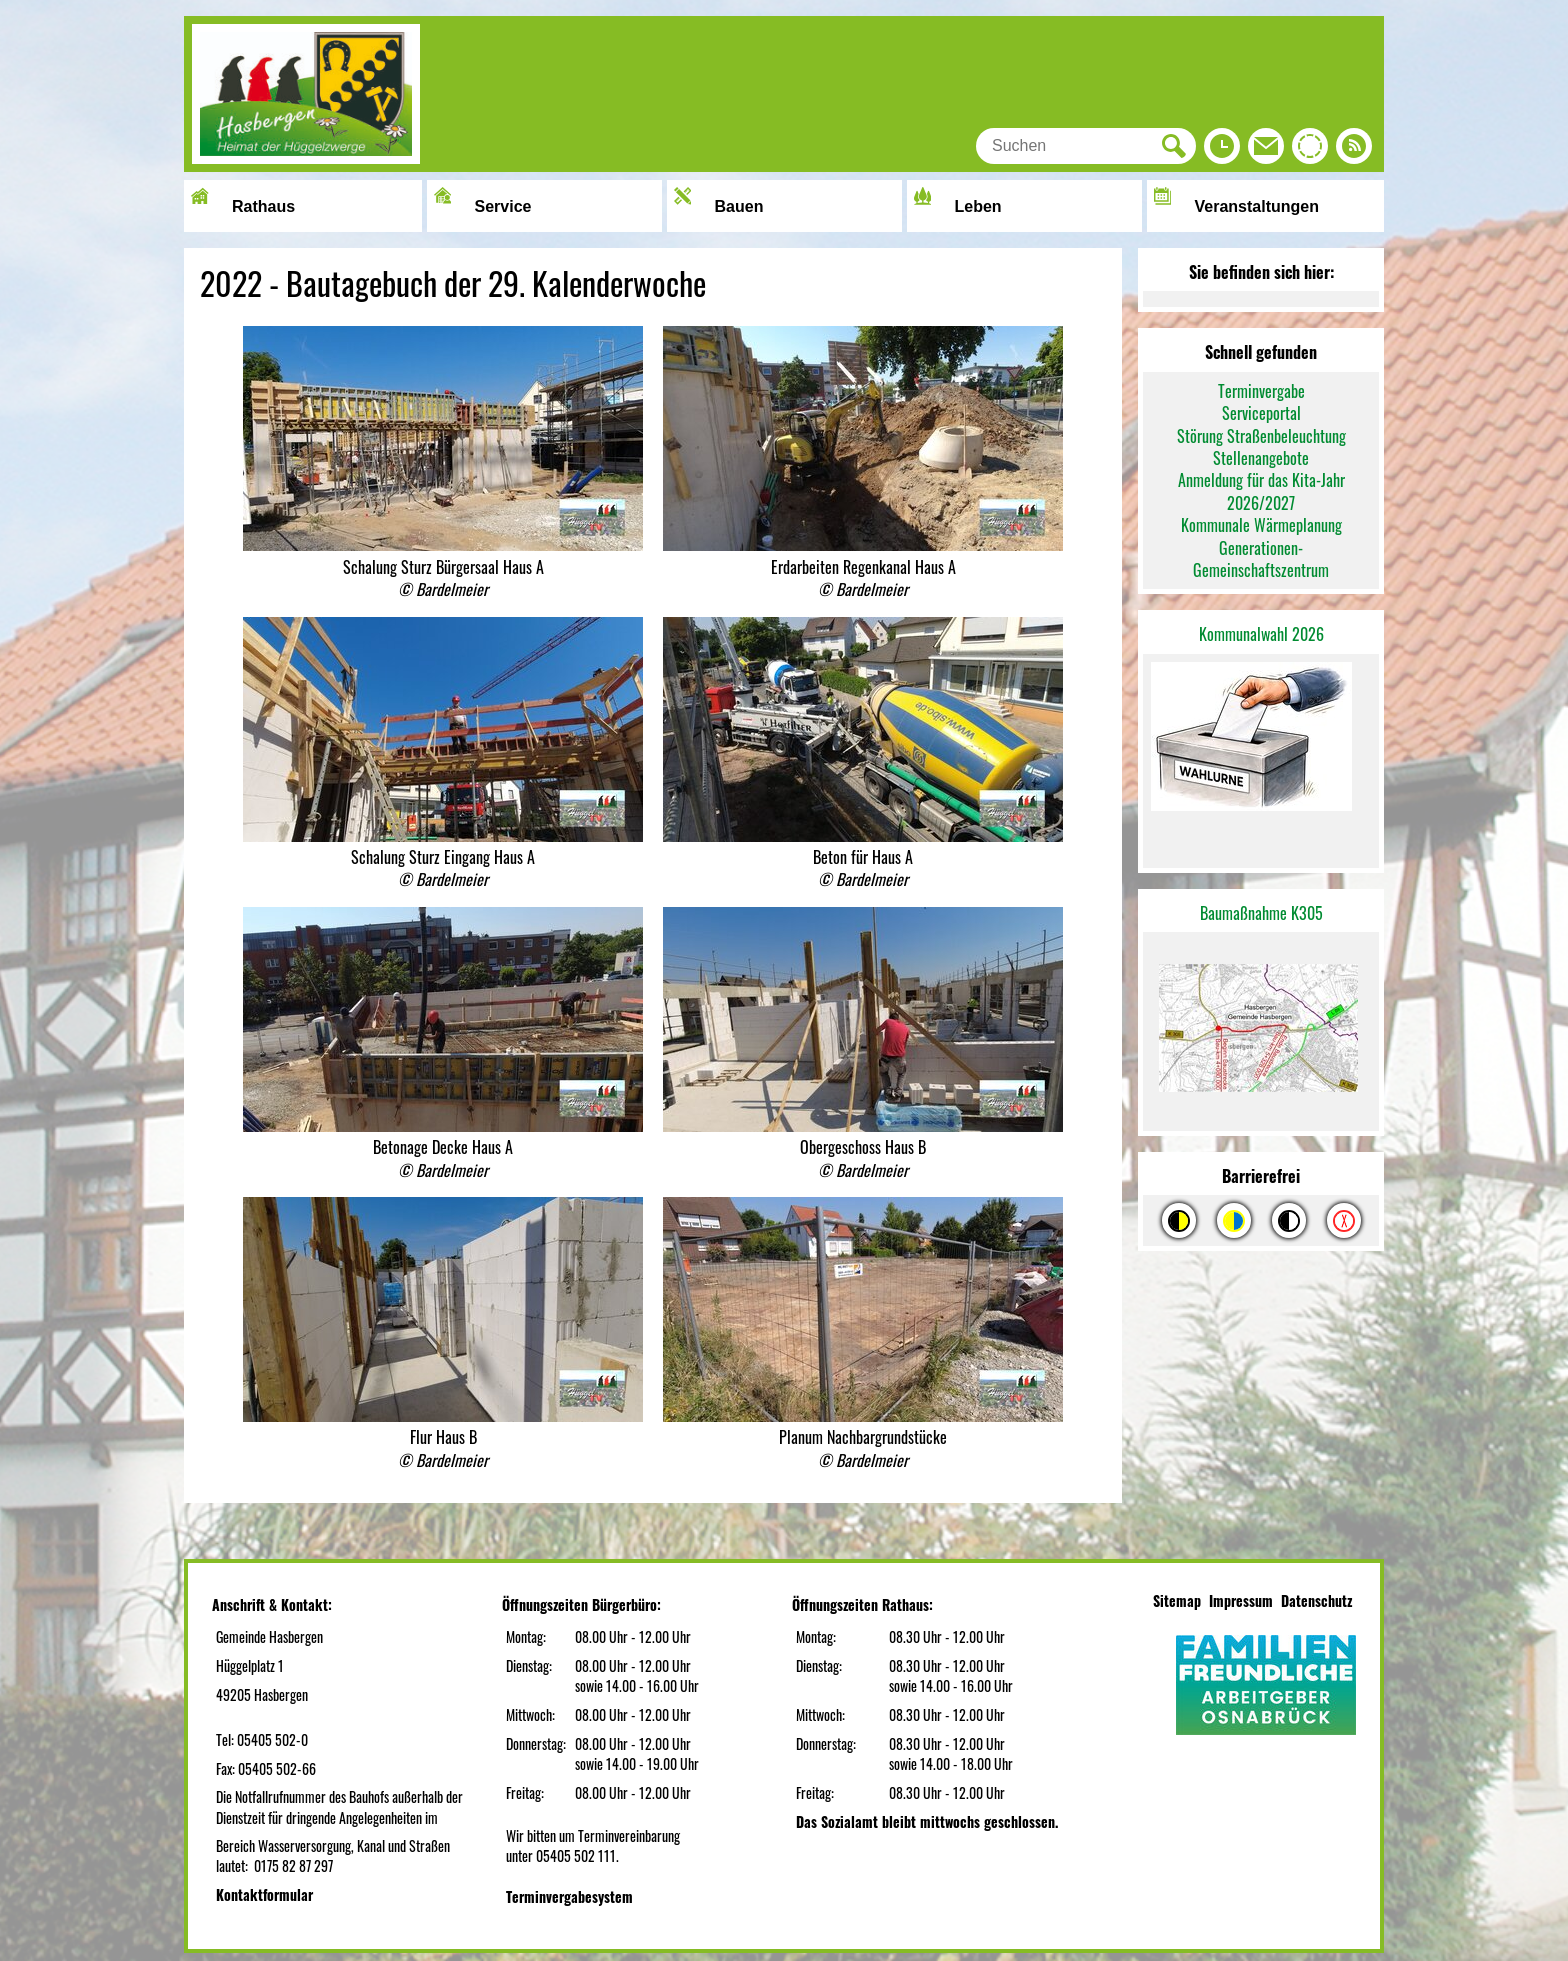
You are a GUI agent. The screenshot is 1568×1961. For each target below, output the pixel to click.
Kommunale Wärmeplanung (1261, 525)
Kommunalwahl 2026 (1261, 634)
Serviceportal (1261, 413)
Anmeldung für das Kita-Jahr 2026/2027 (1261, 491)
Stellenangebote (1261, 458)
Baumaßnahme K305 (1261, 913)
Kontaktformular (264, 1894)
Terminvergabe (1261, 391)
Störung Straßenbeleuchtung (1261, 436)
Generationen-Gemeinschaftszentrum (1261, 559)
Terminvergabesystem (569, 1896)
